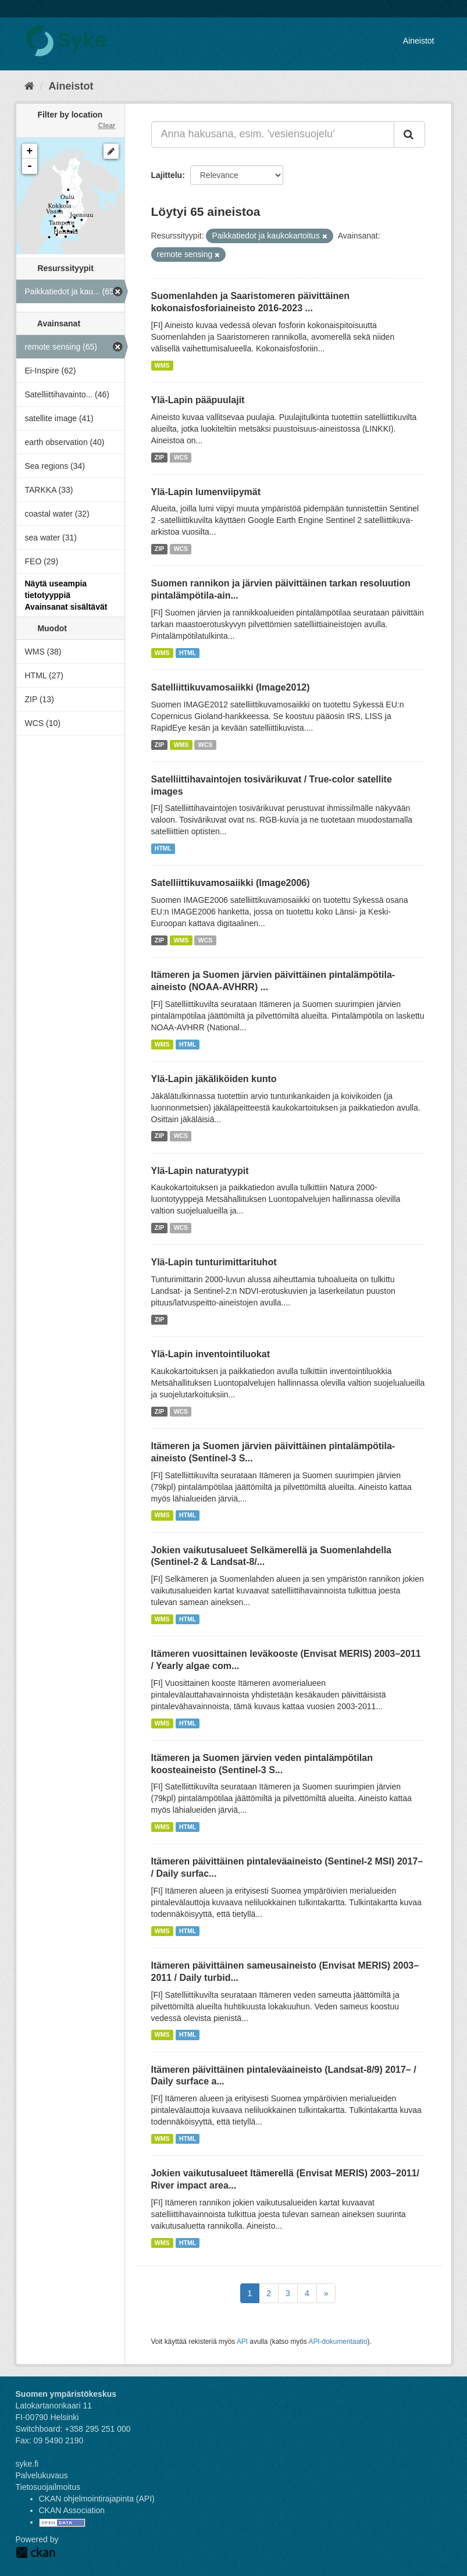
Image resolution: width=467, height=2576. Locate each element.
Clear (106, 126)
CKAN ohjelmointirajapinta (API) (97, 2498)
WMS (162, 365)
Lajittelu (167, 175)
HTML (187, 652)
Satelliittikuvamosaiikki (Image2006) (230, 883)
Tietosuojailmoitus (48, 2487)
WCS (181, 457)
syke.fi (27, 2463)
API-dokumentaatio (337, 2341)
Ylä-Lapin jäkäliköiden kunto (214, 1079)
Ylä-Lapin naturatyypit (200, 1171)
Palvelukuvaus (42, 2475)
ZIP (159, 457)
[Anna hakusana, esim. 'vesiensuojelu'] (272, 134)
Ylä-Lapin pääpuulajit (198, 400)
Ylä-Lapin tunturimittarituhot (214, 1262)
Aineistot (418, 40)
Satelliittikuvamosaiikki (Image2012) (230, 687)
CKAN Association (72, 2510)
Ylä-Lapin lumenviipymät (206, 492)
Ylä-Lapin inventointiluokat (210, 1354)
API (242, 2341)
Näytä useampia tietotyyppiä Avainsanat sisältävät (66, 595)
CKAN (35, 2552)
